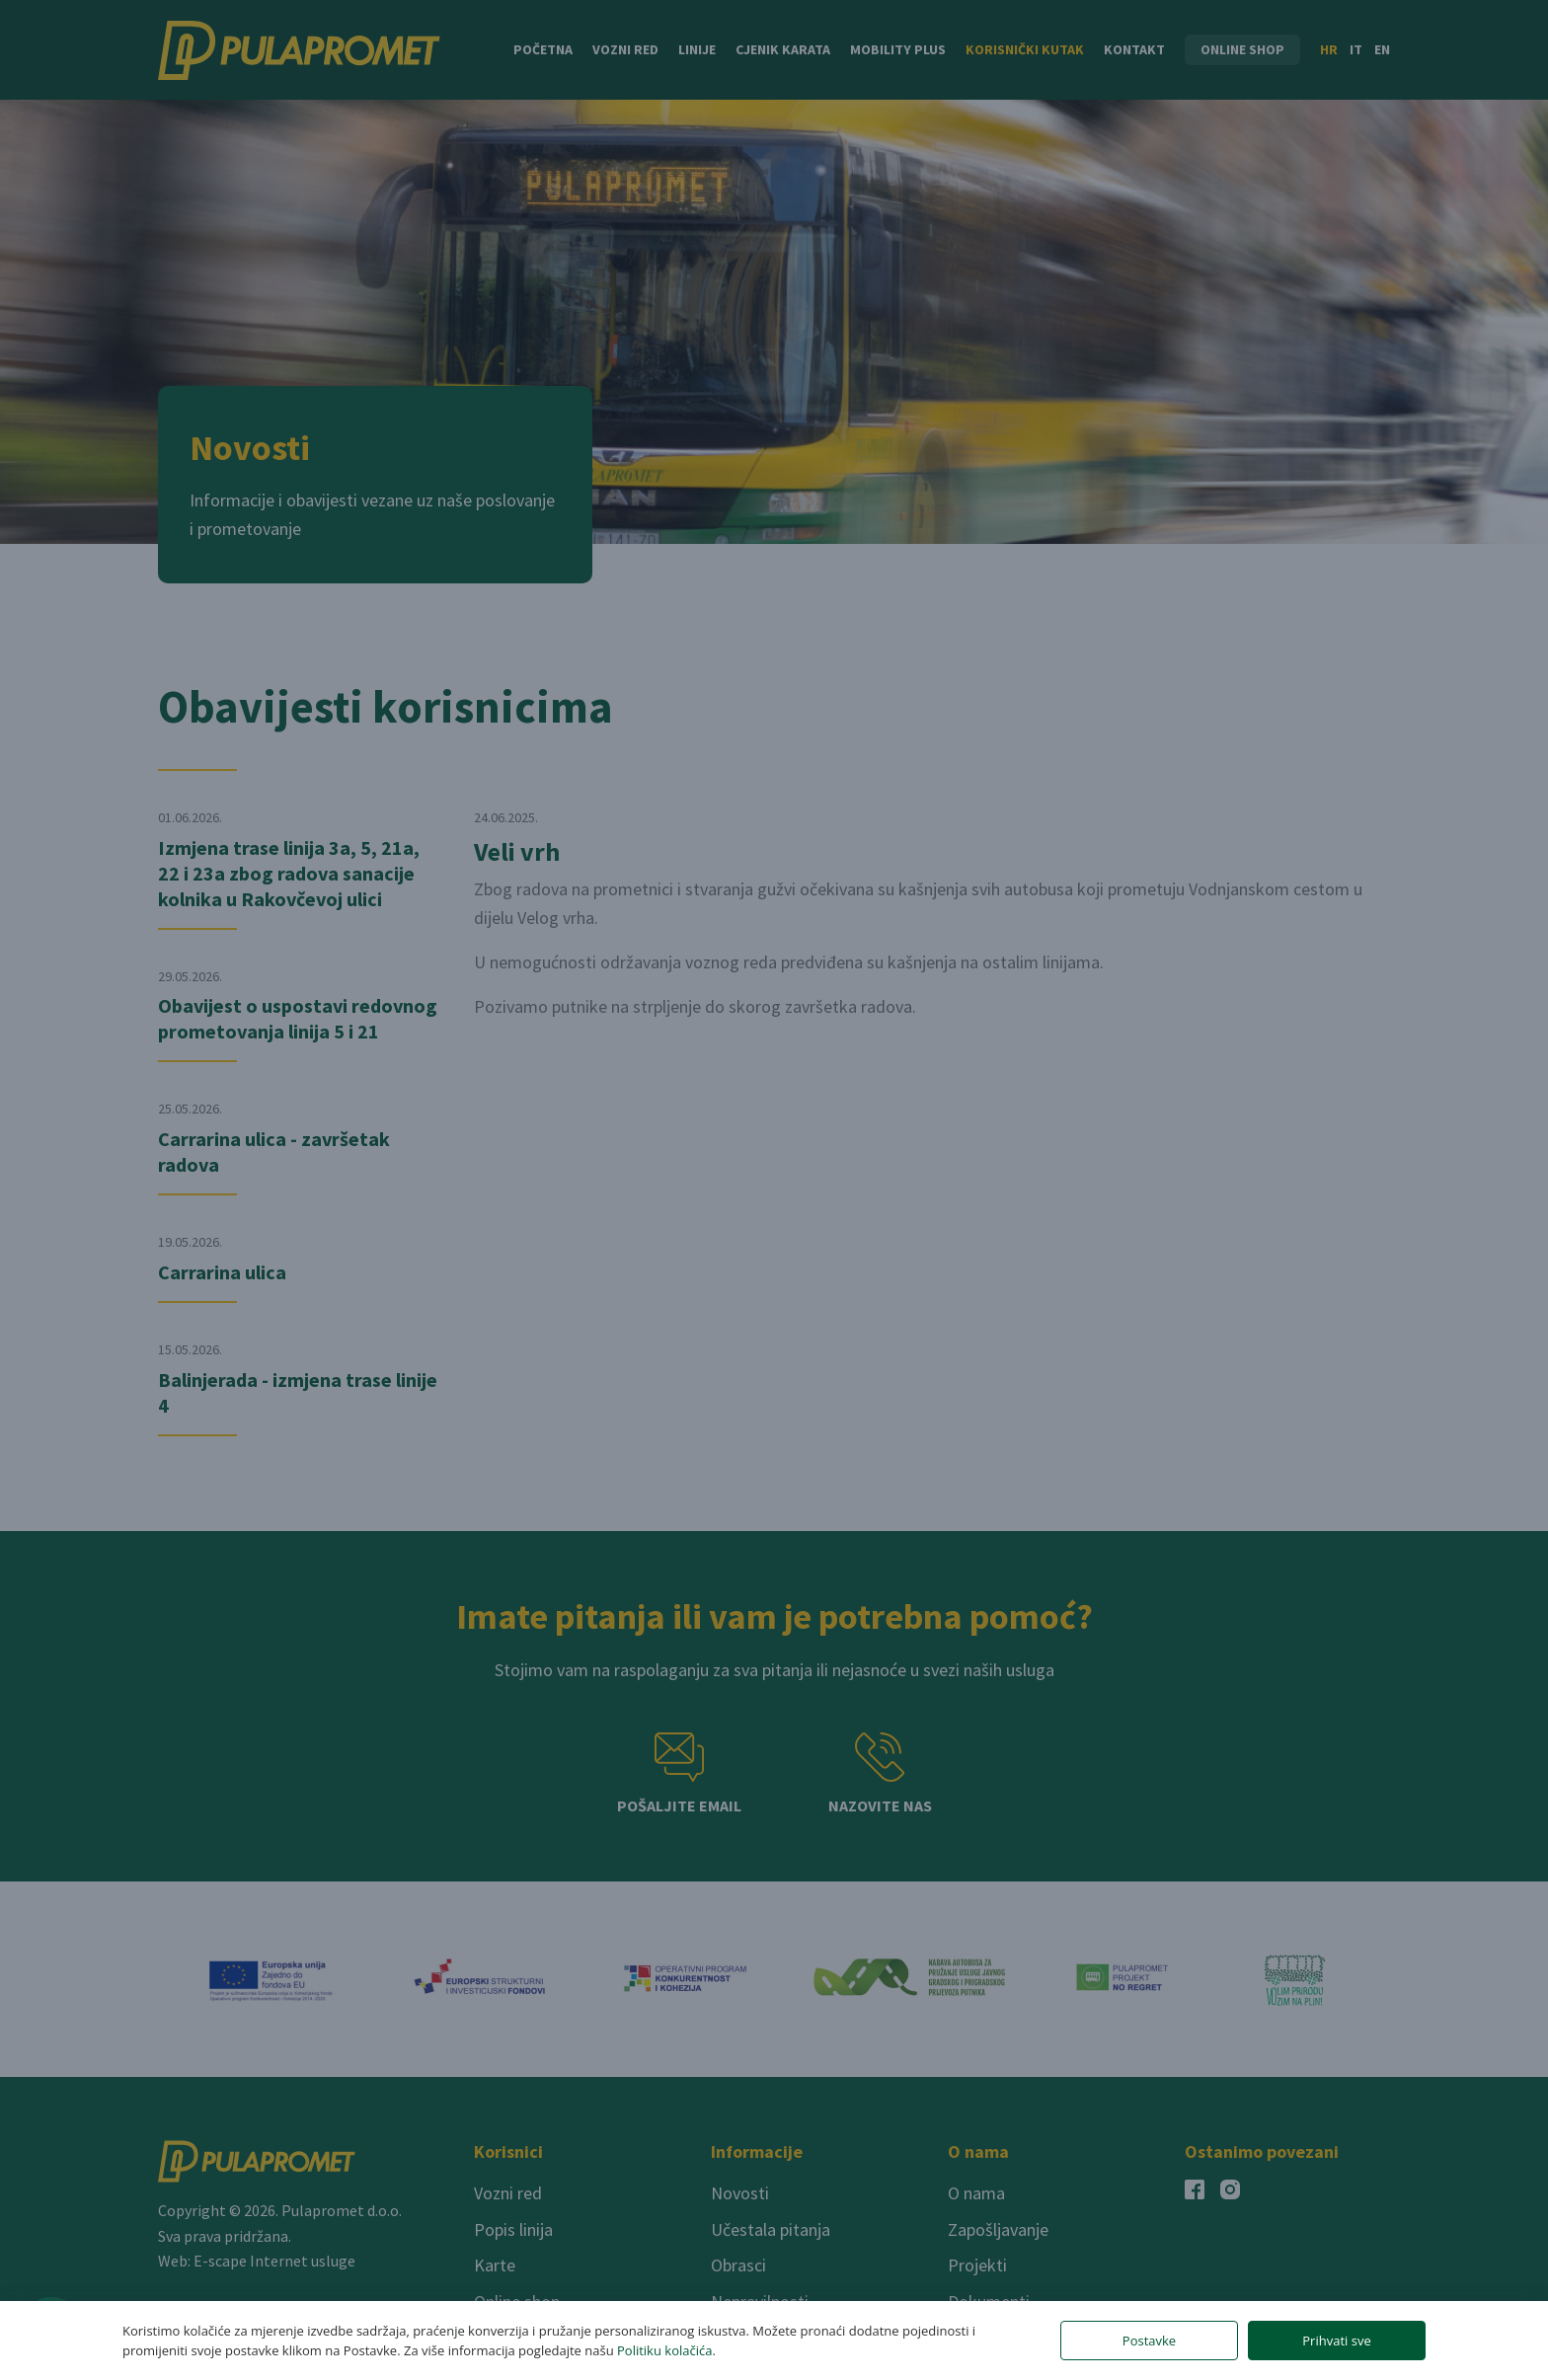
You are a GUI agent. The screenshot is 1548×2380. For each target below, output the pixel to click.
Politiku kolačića (664, 2350)
